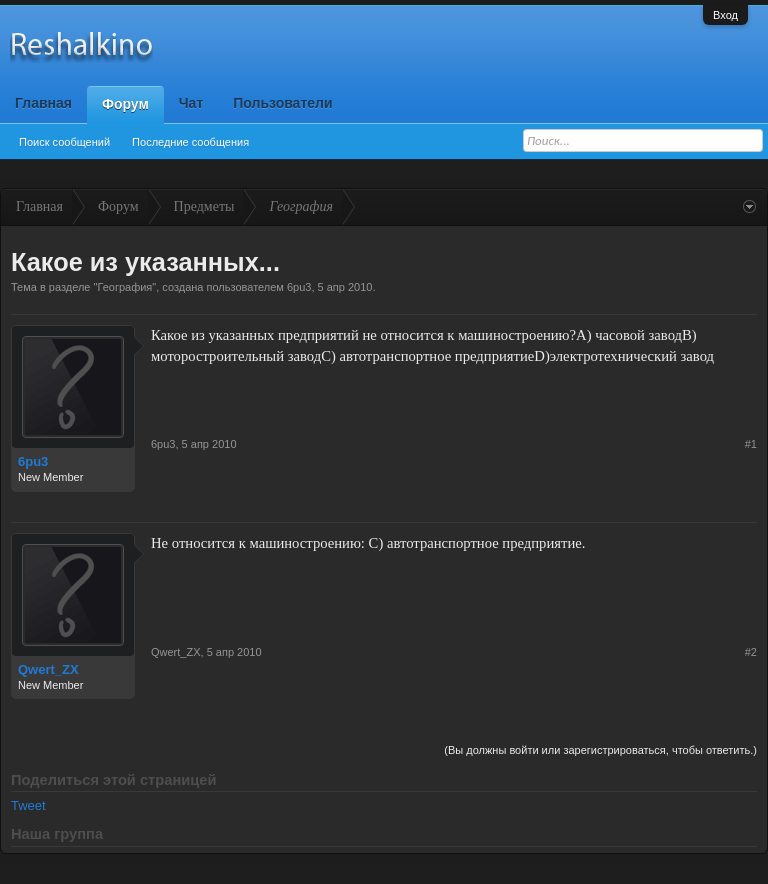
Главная (43, 103)
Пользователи (282, 103)
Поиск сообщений (64, 142)
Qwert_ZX (48, 669)
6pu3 (299, 287)
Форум (125, 104)
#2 (751, 652)
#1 (751, 444)
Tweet (28, 805)
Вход (725, 15)
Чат (191, 103)
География (124, 287)
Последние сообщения (190, 142)
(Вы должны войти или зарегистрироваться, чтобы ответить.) (600, 750)
